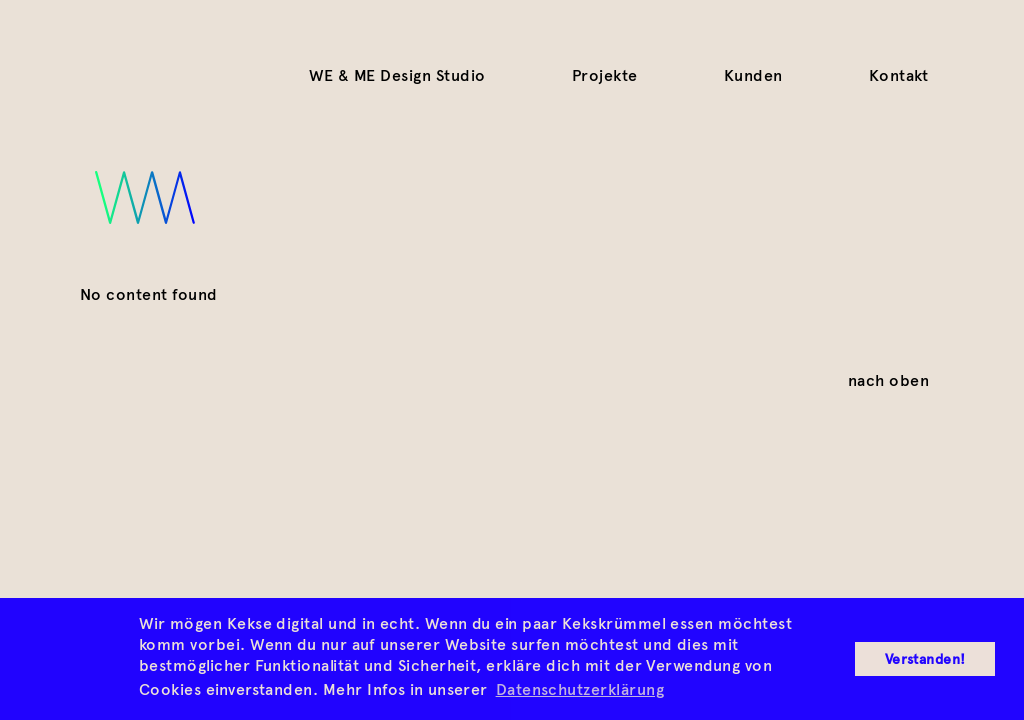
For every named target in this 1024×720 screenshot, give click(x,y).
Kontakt (899, 75)
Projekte (605, 75)
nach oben (888, 380)
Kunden (753, 75)
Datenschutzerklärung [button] (580, 689)
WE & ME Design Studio (397, 75)
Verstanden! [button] (925, 659)
